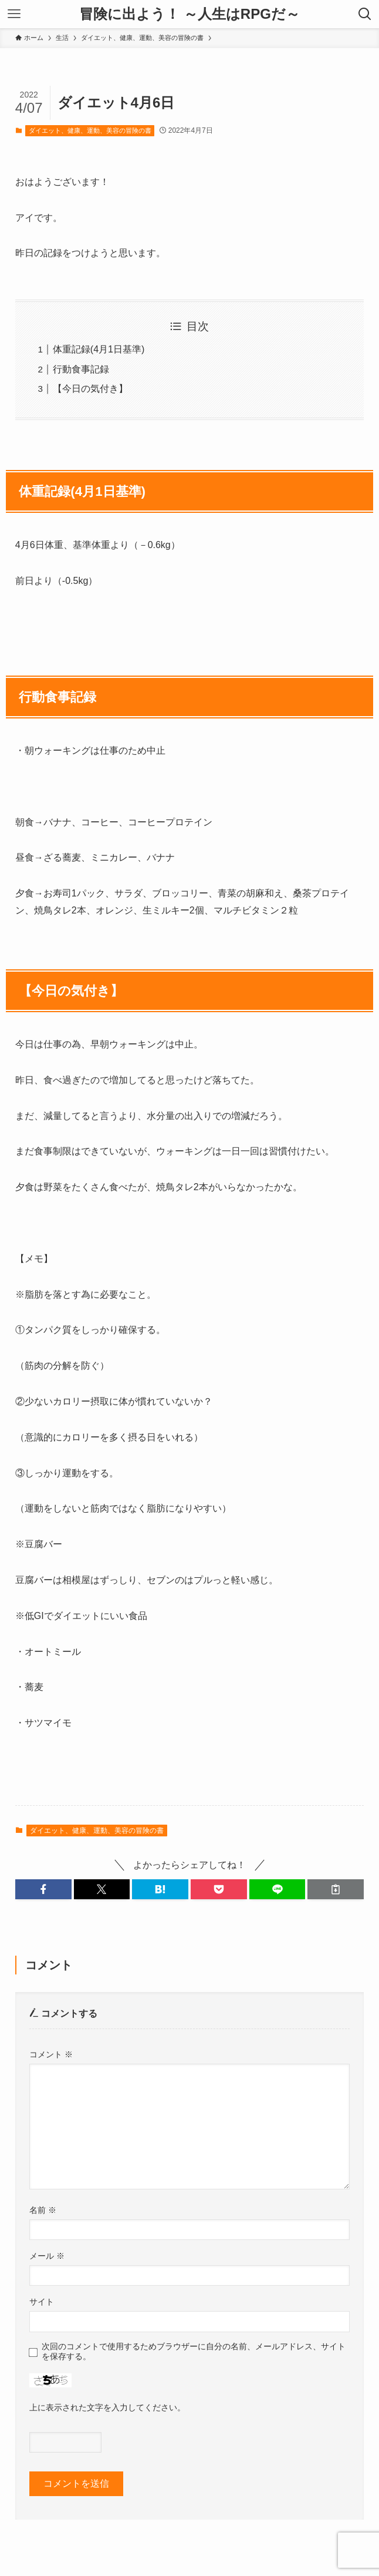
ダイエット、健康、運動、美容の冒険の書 (90, 130)
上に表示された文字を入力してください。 (107, 2407)
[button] (43, 1889)
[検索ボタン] (365, 14)
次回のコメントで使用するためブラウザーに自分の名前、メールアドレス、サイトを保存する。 (194, 2351)
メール (47, 2256)
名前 (42, 2210)
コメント (51, 2054)
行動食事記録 (81, 369)
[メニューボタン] (14, 14)
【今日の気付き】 (90, 389)
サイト (41, 2301)
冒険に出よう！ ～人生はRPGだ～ (189, 14)
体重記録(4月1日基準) (98, 349)
